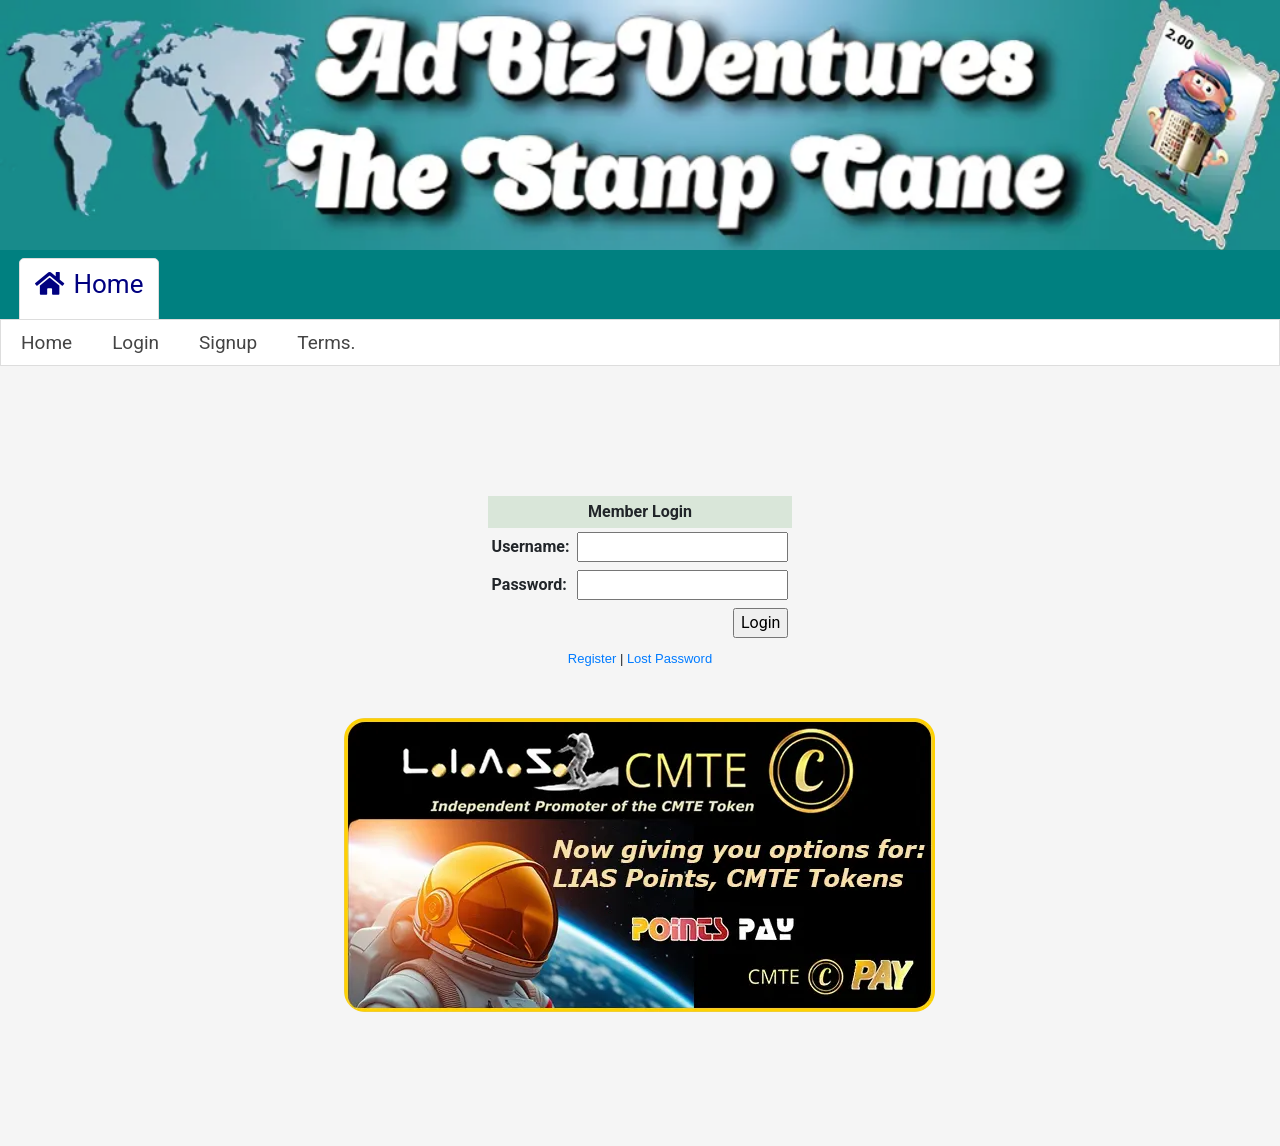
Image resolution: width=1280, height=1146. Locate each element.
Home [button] (89, 284)
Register (592, 658)
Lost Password (669, 658)
